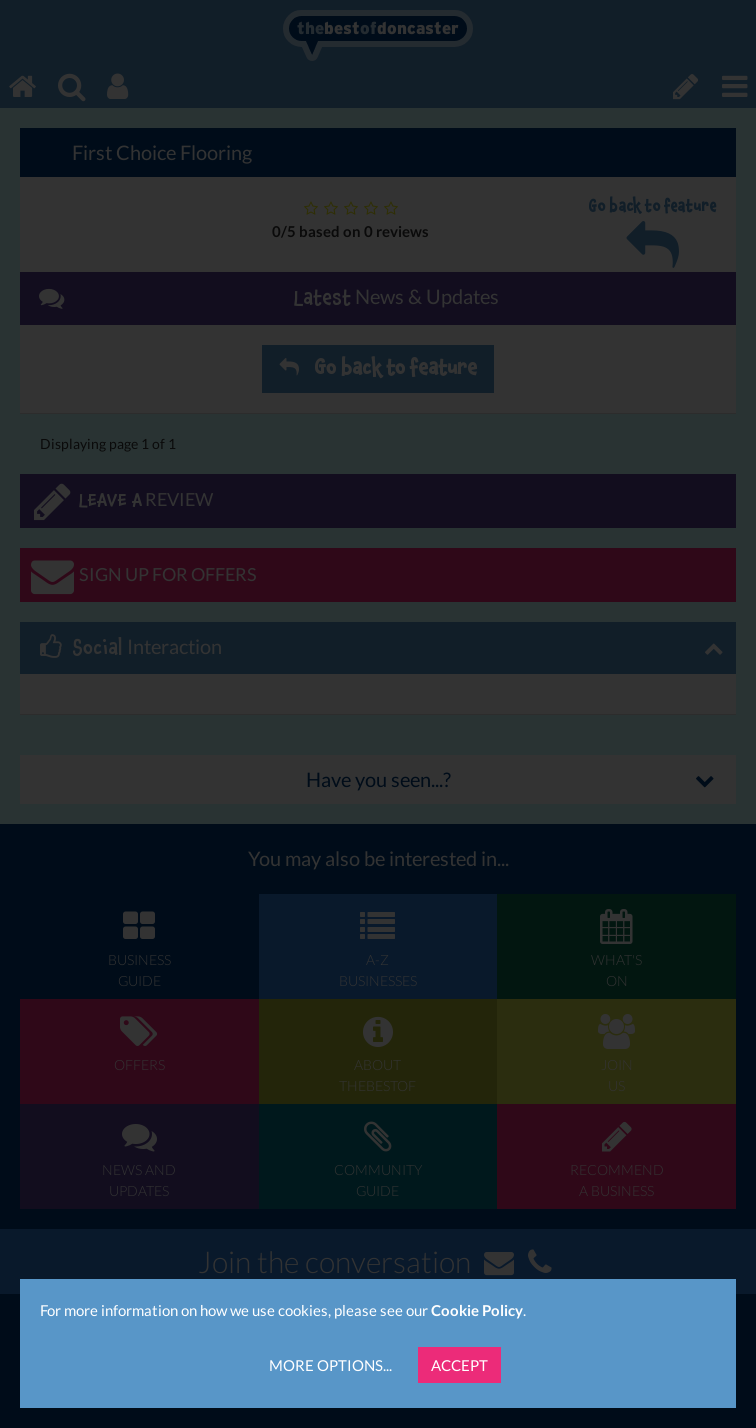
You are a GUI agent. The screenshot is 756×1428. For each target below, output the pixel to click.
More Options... (330, 1365)
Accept (459, 1365)
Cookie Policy (477, 1310)
